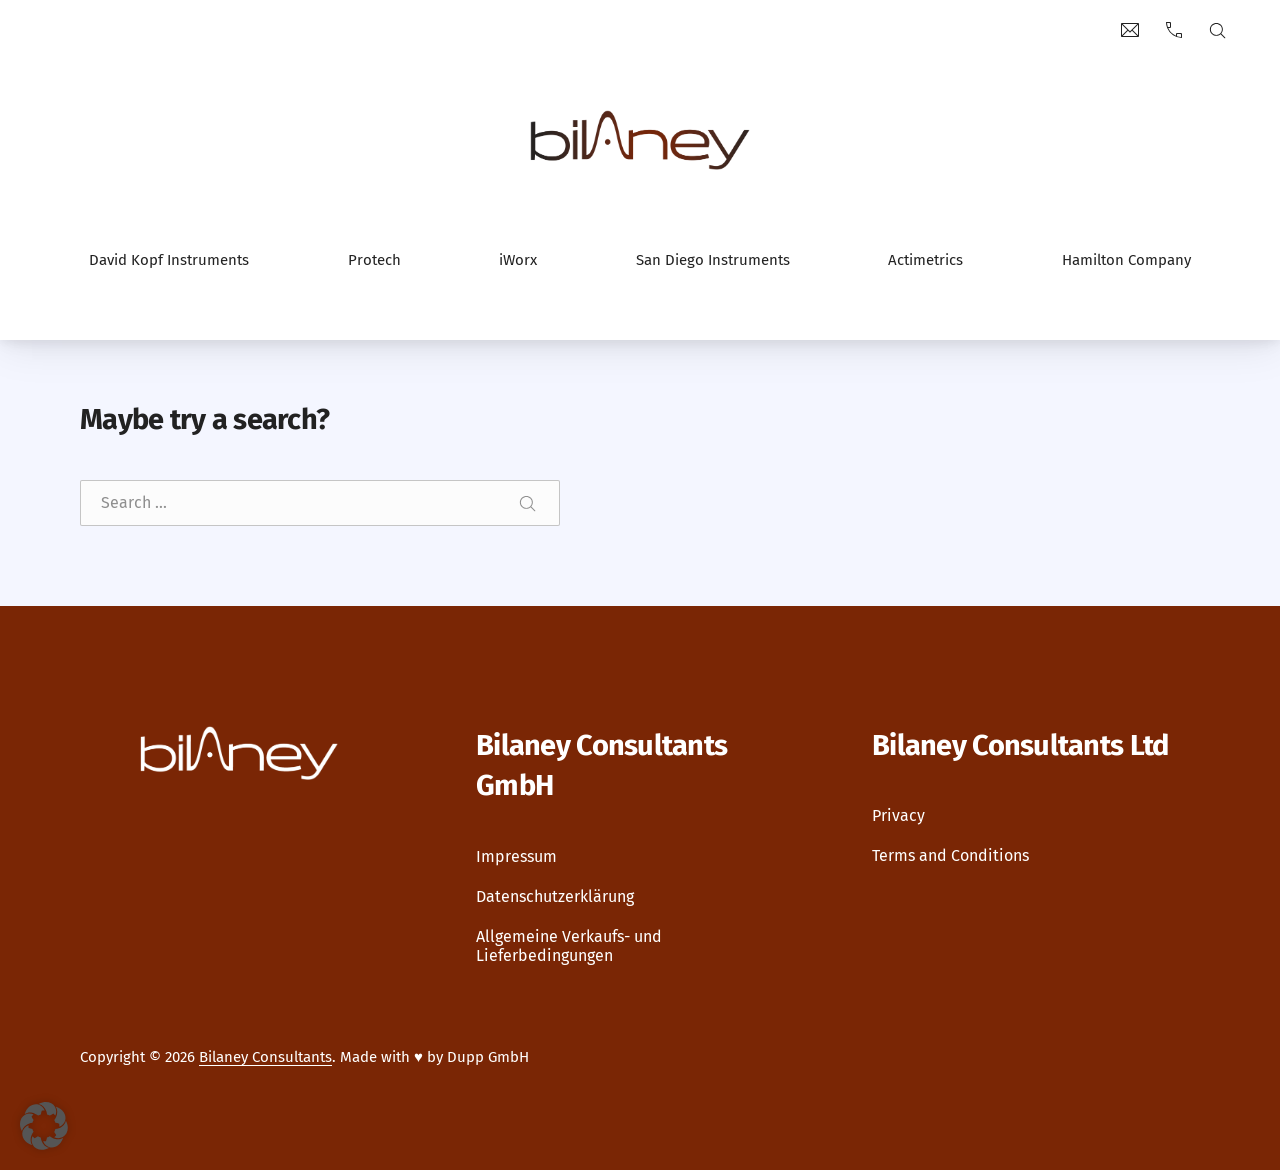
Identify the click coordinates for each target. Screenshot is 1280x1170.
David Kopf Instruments (169, 260)
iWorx (518, 260)
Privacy (898, 816)
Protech (374, 260)
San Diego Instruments (713, 260)
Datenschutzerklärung (555, 896)
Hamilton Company (1126, 260)
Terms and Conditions (950, 856)
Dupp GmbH (488, 1057)
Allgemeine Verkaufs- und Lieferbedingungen (569, 946)
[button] (44, 1126)
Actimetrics (925, 260)
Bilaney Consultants (265, 1057)
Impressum (516, 856)
